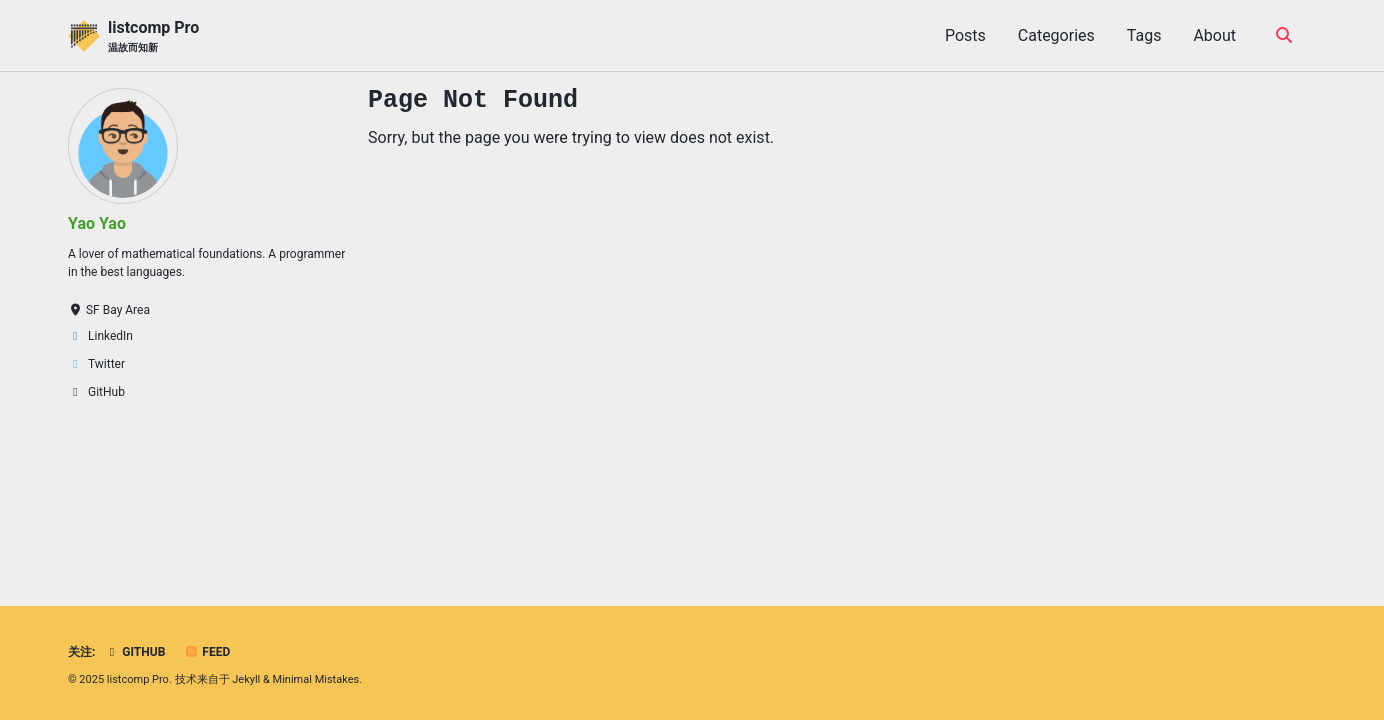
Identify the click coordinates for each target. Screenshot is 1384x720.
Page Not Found (473, 100)
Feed (207, 652)
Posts (965, 35)
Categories (1056, 35)
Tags (1144, 35)
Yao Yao (97, 223)
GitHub (134, 652)
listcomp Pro (153, 36)
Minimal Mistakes (316, 679)
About (1214, 35)
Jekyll (246, 679)
